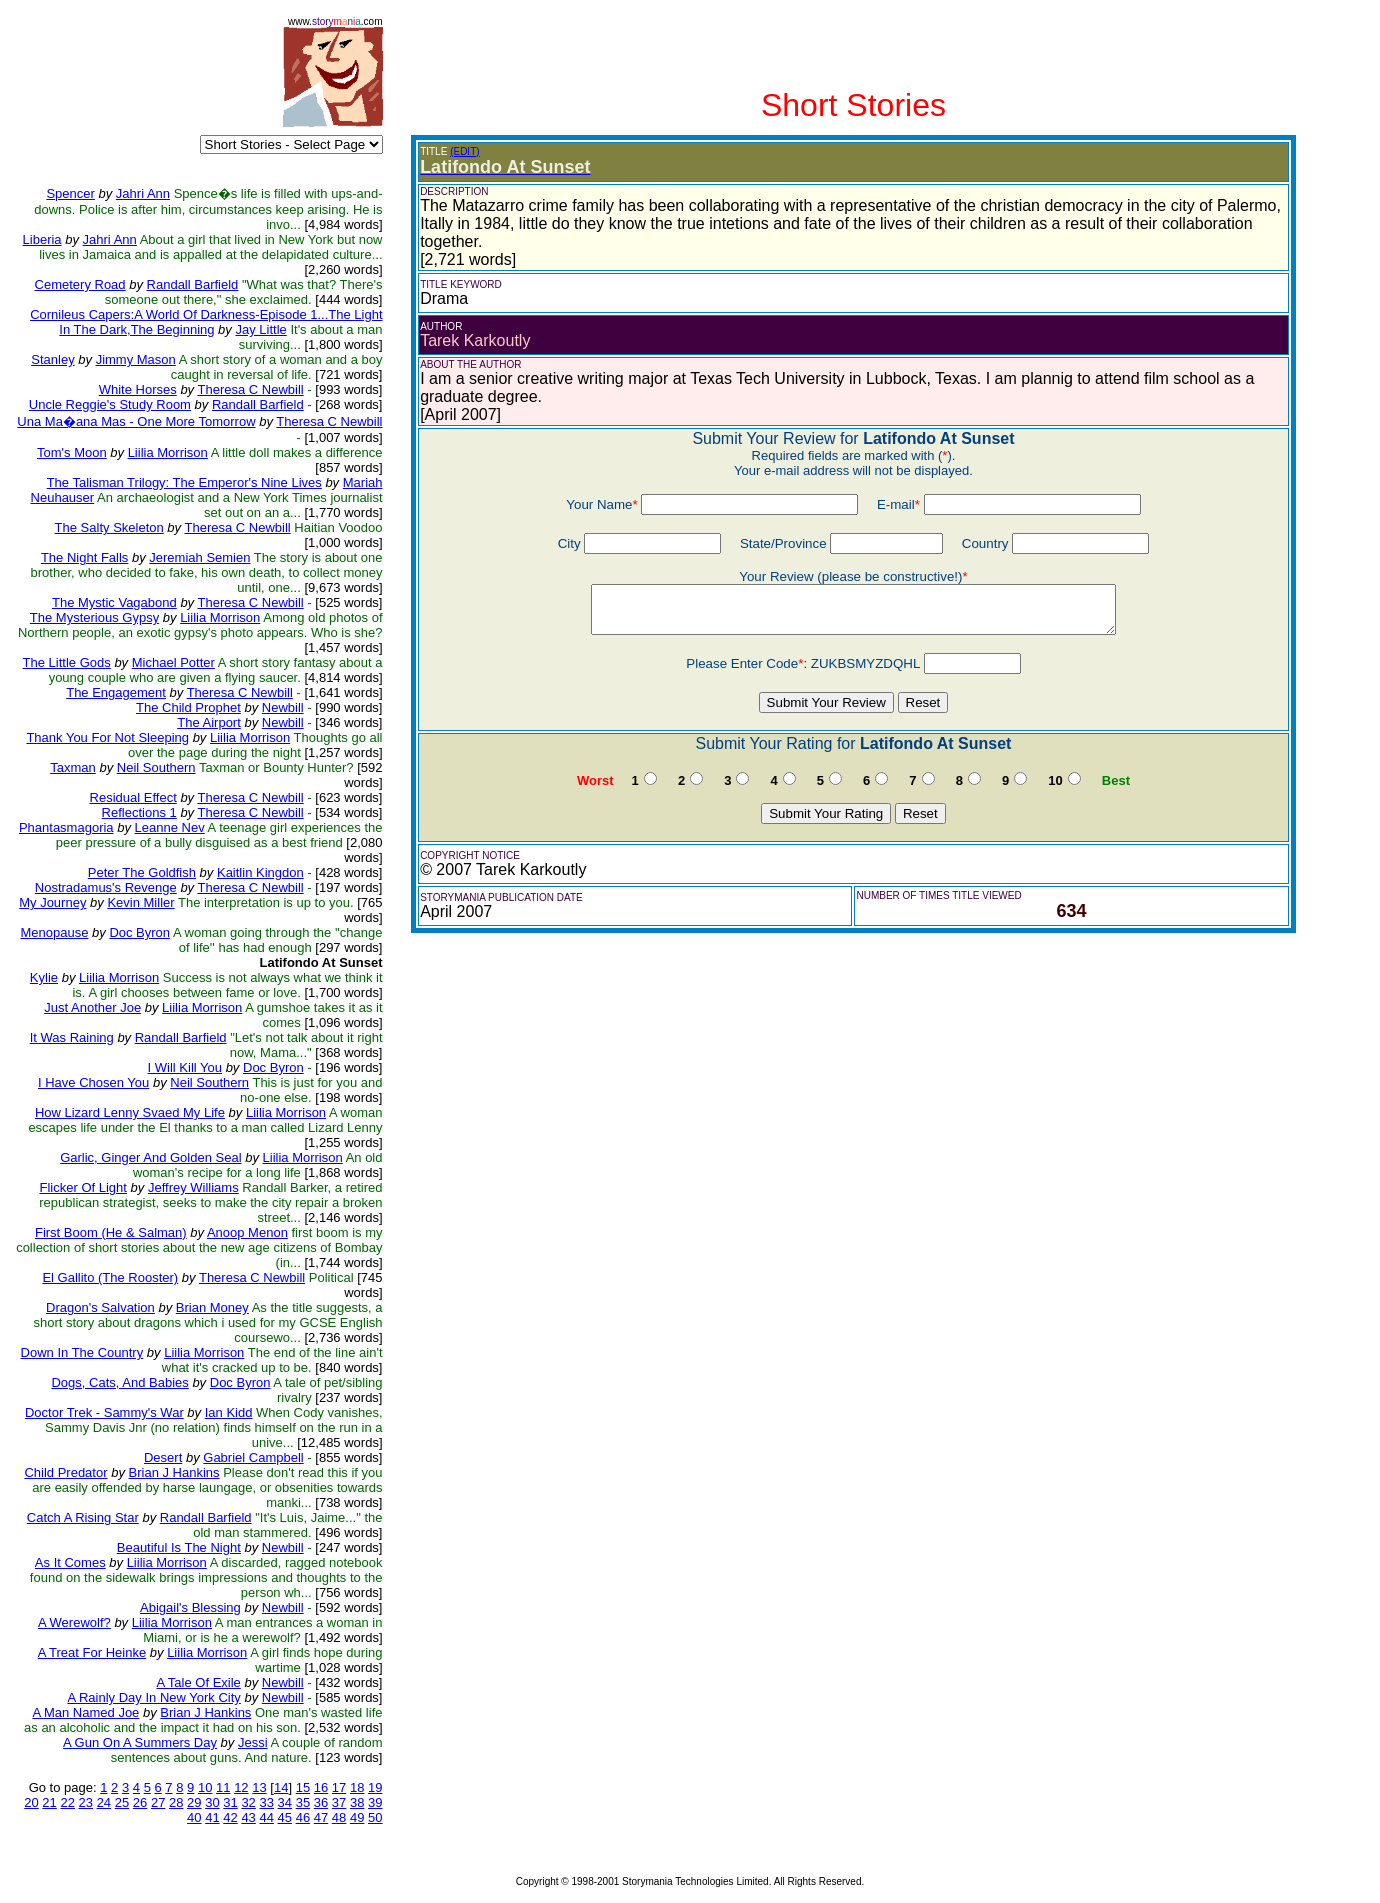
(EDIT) (464, 151)
